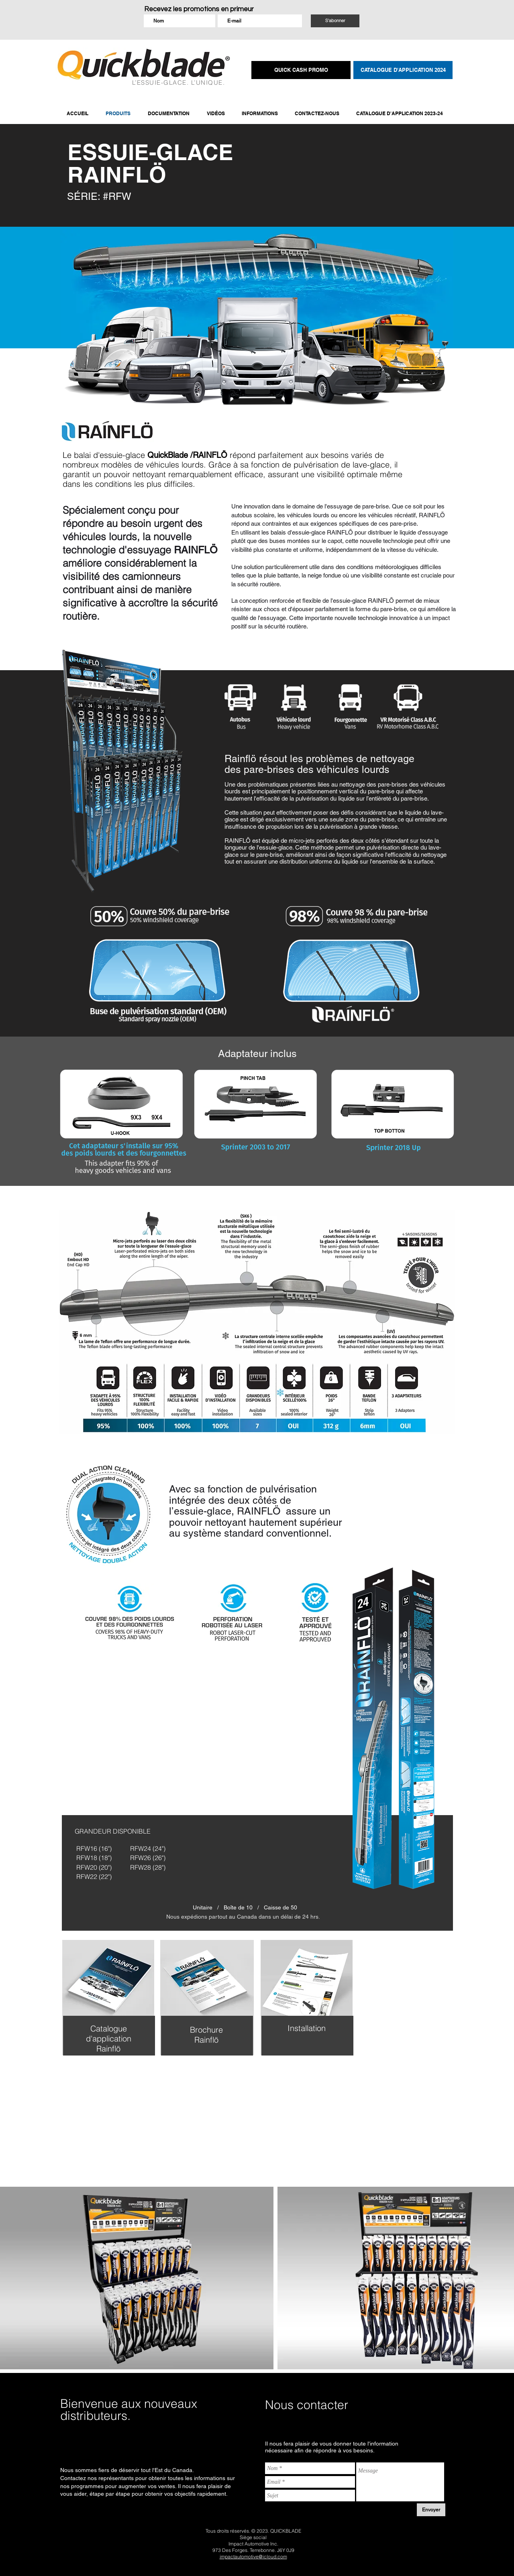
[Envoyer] (431, 2509)
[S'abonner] (335, 20)
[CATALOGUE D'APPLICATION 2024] (403, 70)
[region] (108, 2012)
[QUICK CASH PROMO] (301, 70)
